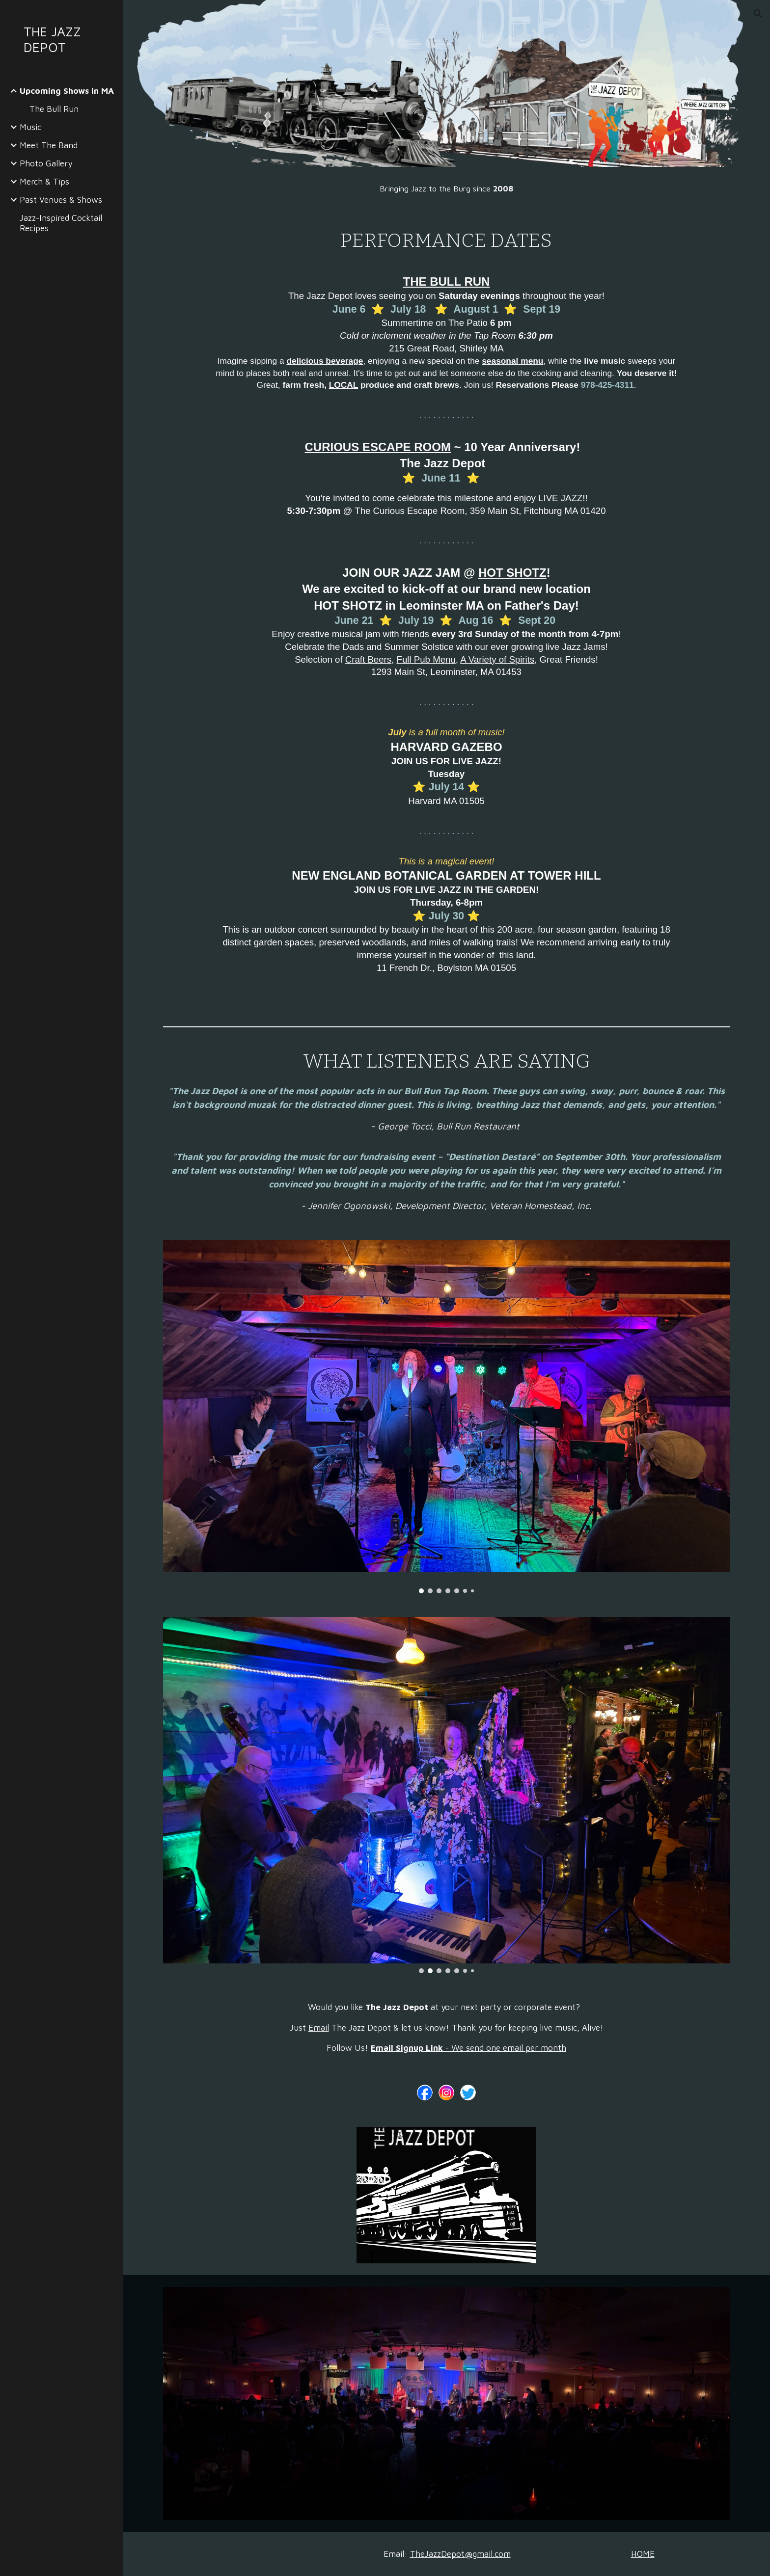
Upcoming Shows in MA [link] (67, 90)
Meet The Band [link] (49, 145)
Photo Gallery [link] (46, 163)
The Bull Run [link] (54, 109)
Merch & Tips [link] (44, 181)
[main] (446, 188)
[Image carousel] (446, 1416)
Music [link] (30, 127)
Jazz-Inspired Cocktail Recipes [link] (61, 223)
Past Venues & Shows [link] (61, 199)
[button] (758, 14)
